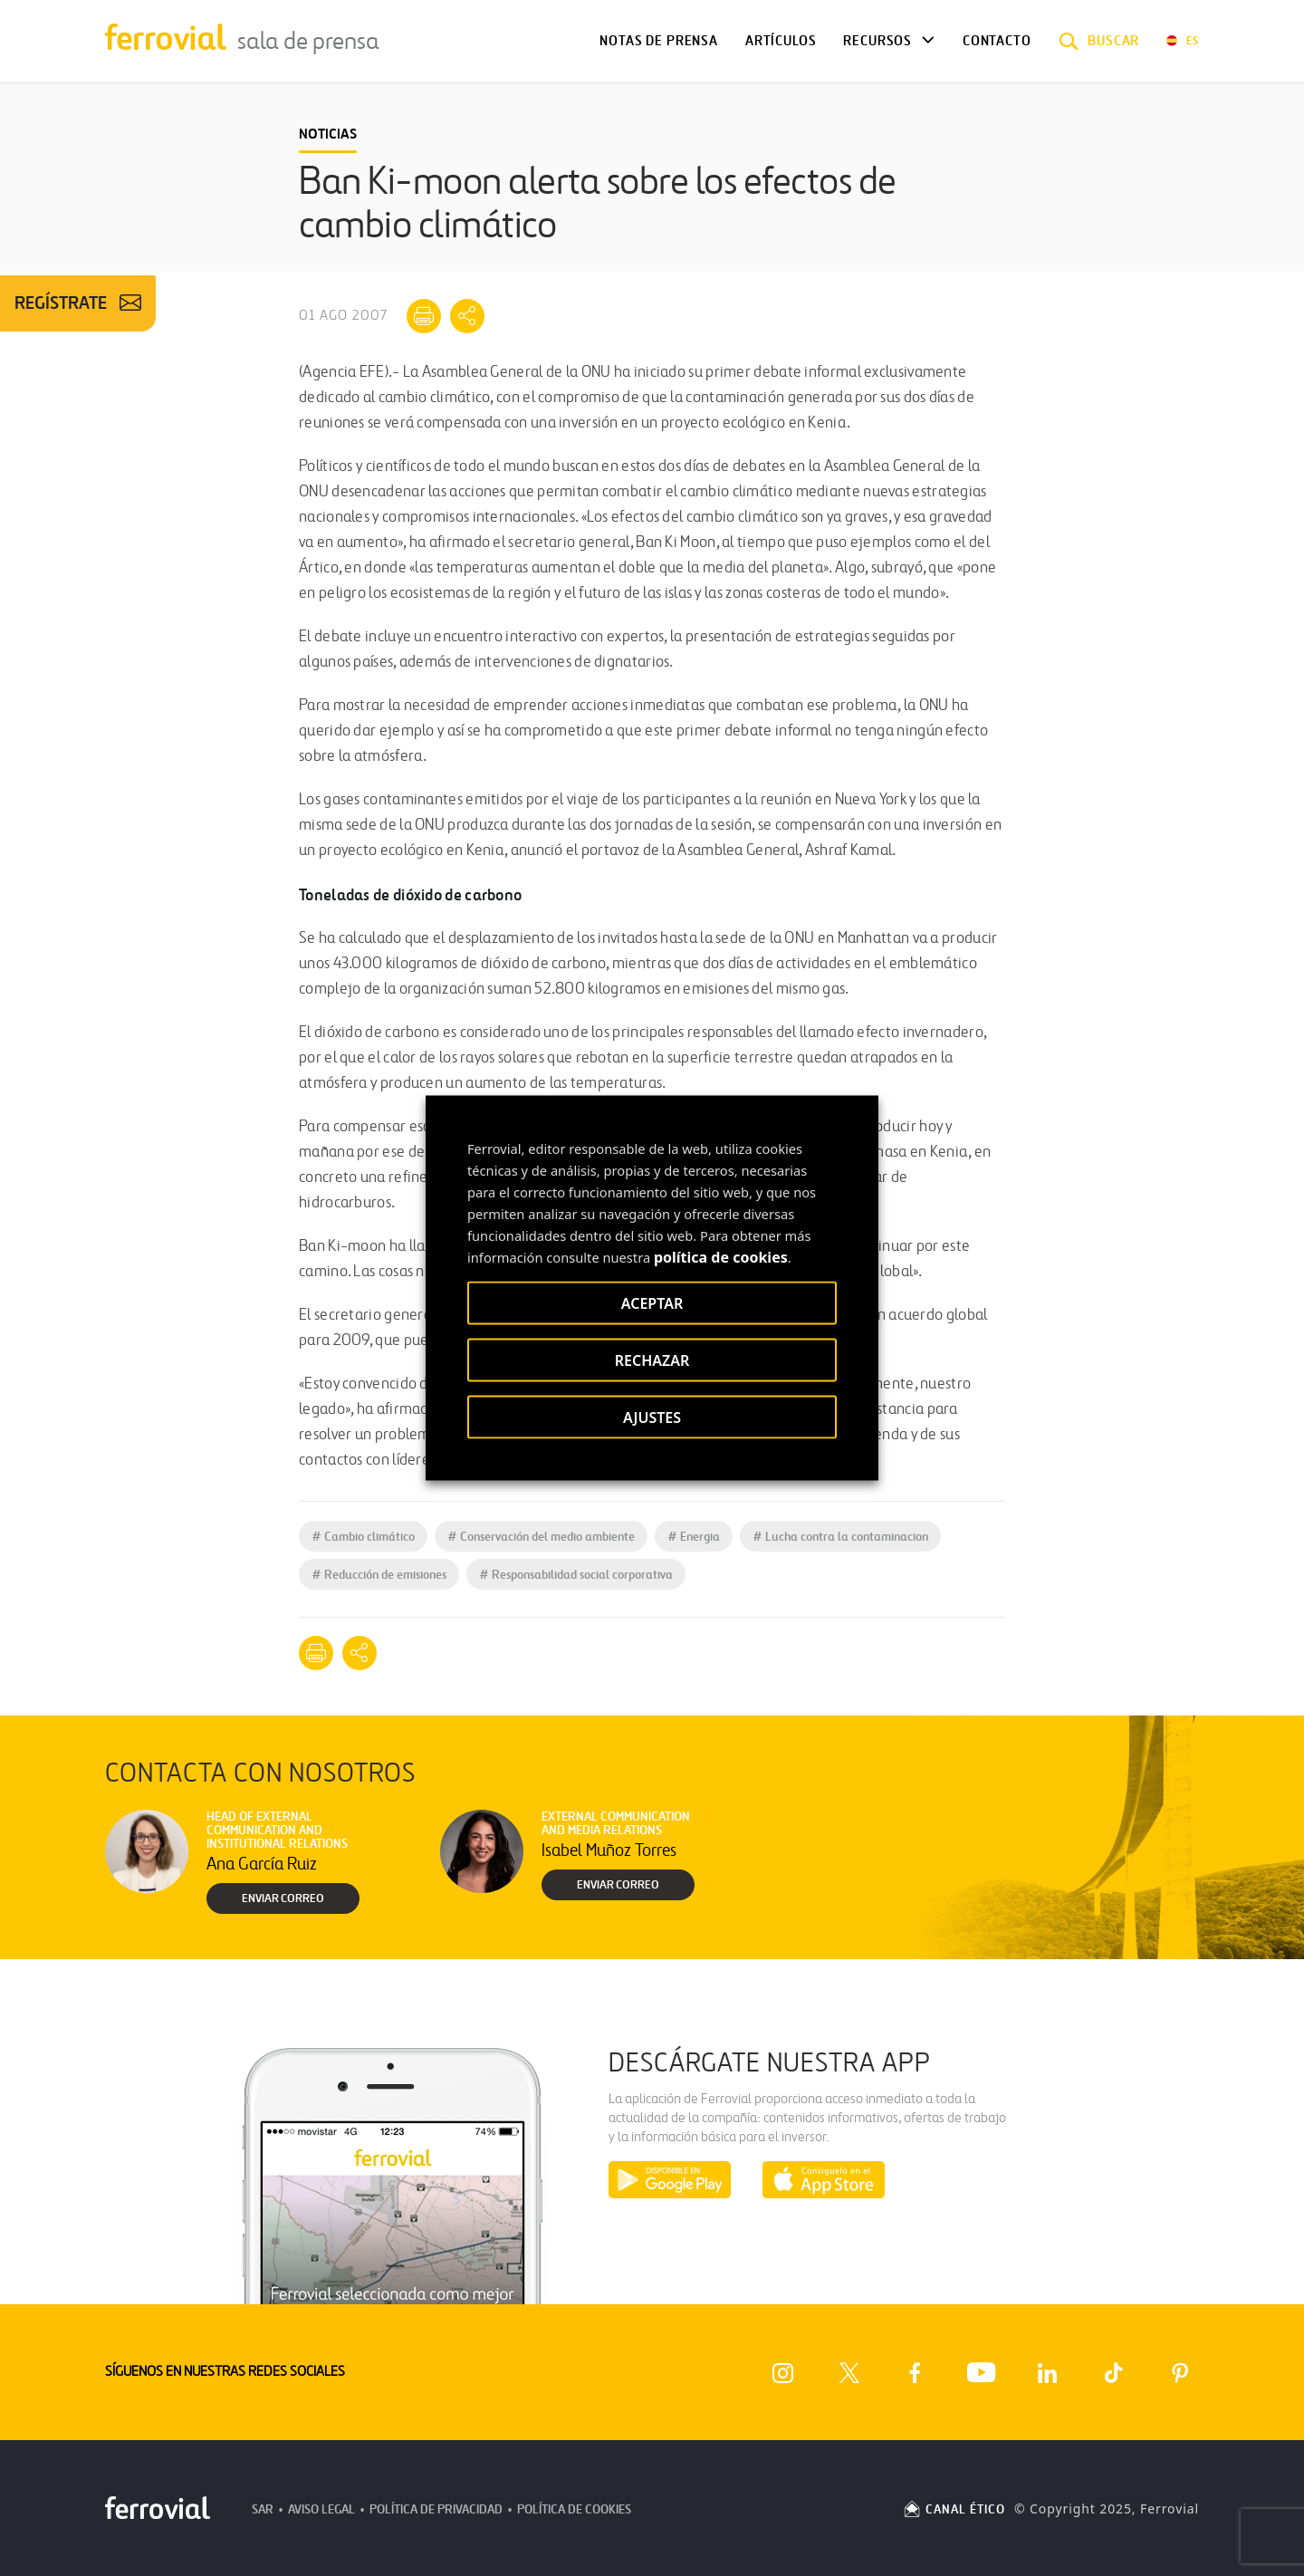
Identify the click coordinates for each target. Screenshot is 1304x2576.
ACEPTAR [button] (652, 1303)
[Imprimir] (424, 316)
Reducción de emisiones (379, 1574)
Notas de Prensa (658, 41)
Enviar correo (283, 1898)
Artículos (780, 41)
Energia (693, 1536)
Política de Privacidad (436, 2509)
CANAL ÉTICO (953, 2509)
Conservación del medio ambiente (541, 1536)
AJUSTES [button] (652, 1417)
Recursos (877, 41)
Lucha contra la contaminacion (840, 1536)
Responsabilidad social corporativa (576, 1574)
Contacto (997, 41)
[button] (1099, 41)
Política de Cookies (574, 2509)
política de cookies (721, 1257)
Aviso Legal (321, 2509)
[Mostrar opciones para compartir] (467, 316)
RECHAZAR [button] (652, 1360)
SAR (262, 2509)
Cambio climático (363, 1536)
